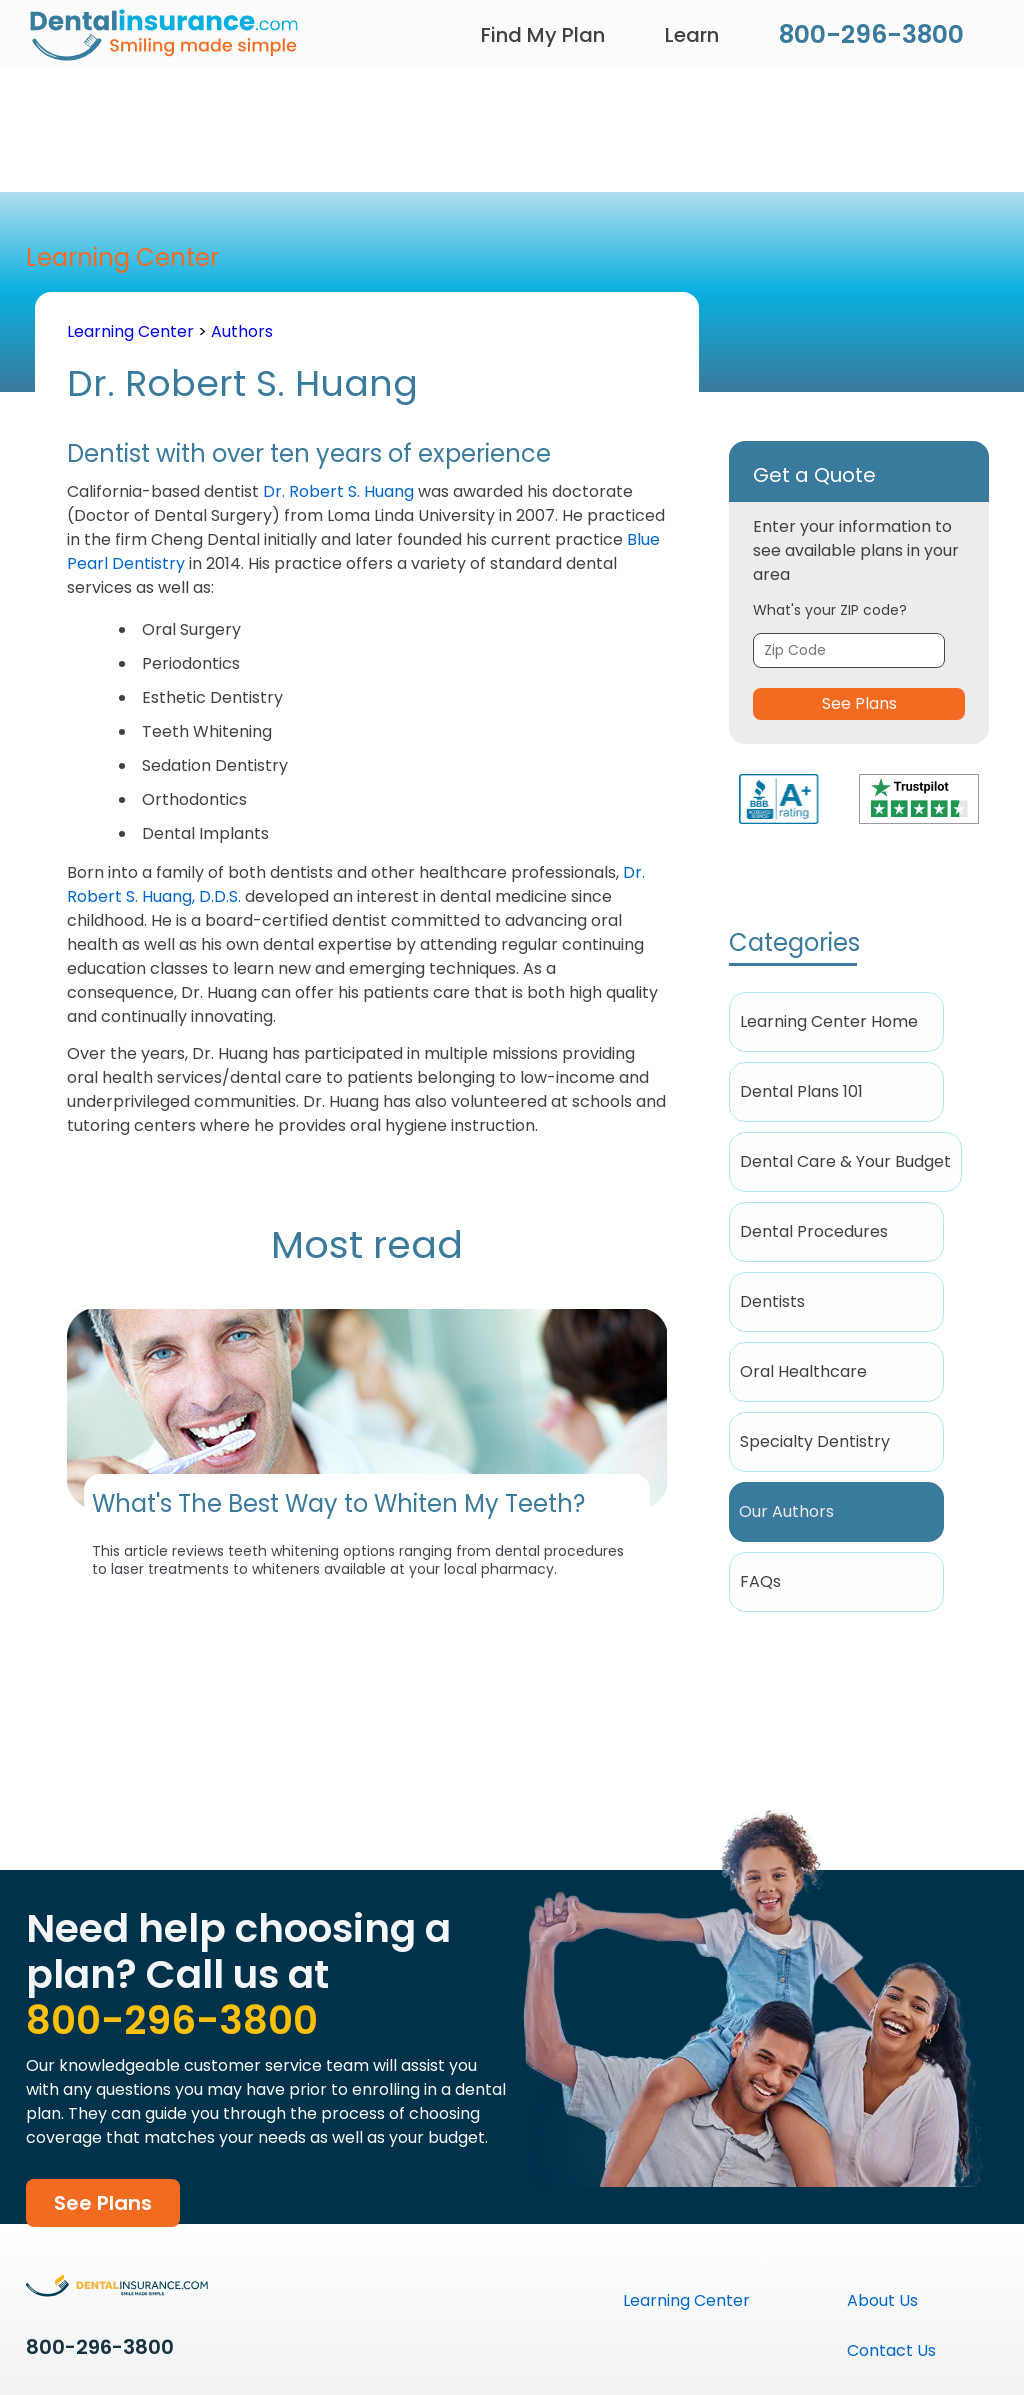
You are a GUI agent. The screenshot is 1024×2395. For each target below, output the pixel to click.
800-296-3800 (871, 34)
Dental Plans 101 (801, 1091)
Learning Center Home (829, 1021)
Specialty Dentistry (815, 1441)
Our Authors (786, 1511)
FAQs (760, 1581)
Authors (242, 331)
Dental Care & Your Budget (845, 1161)
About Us (882, 2300)
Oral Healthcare (803, 1371)
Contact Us (891, 2350)
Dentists (772, 1301)
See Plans (859, 703)
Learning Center (130, 331)
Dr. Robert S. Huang (338, 491)
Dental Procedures (814, 1231)
